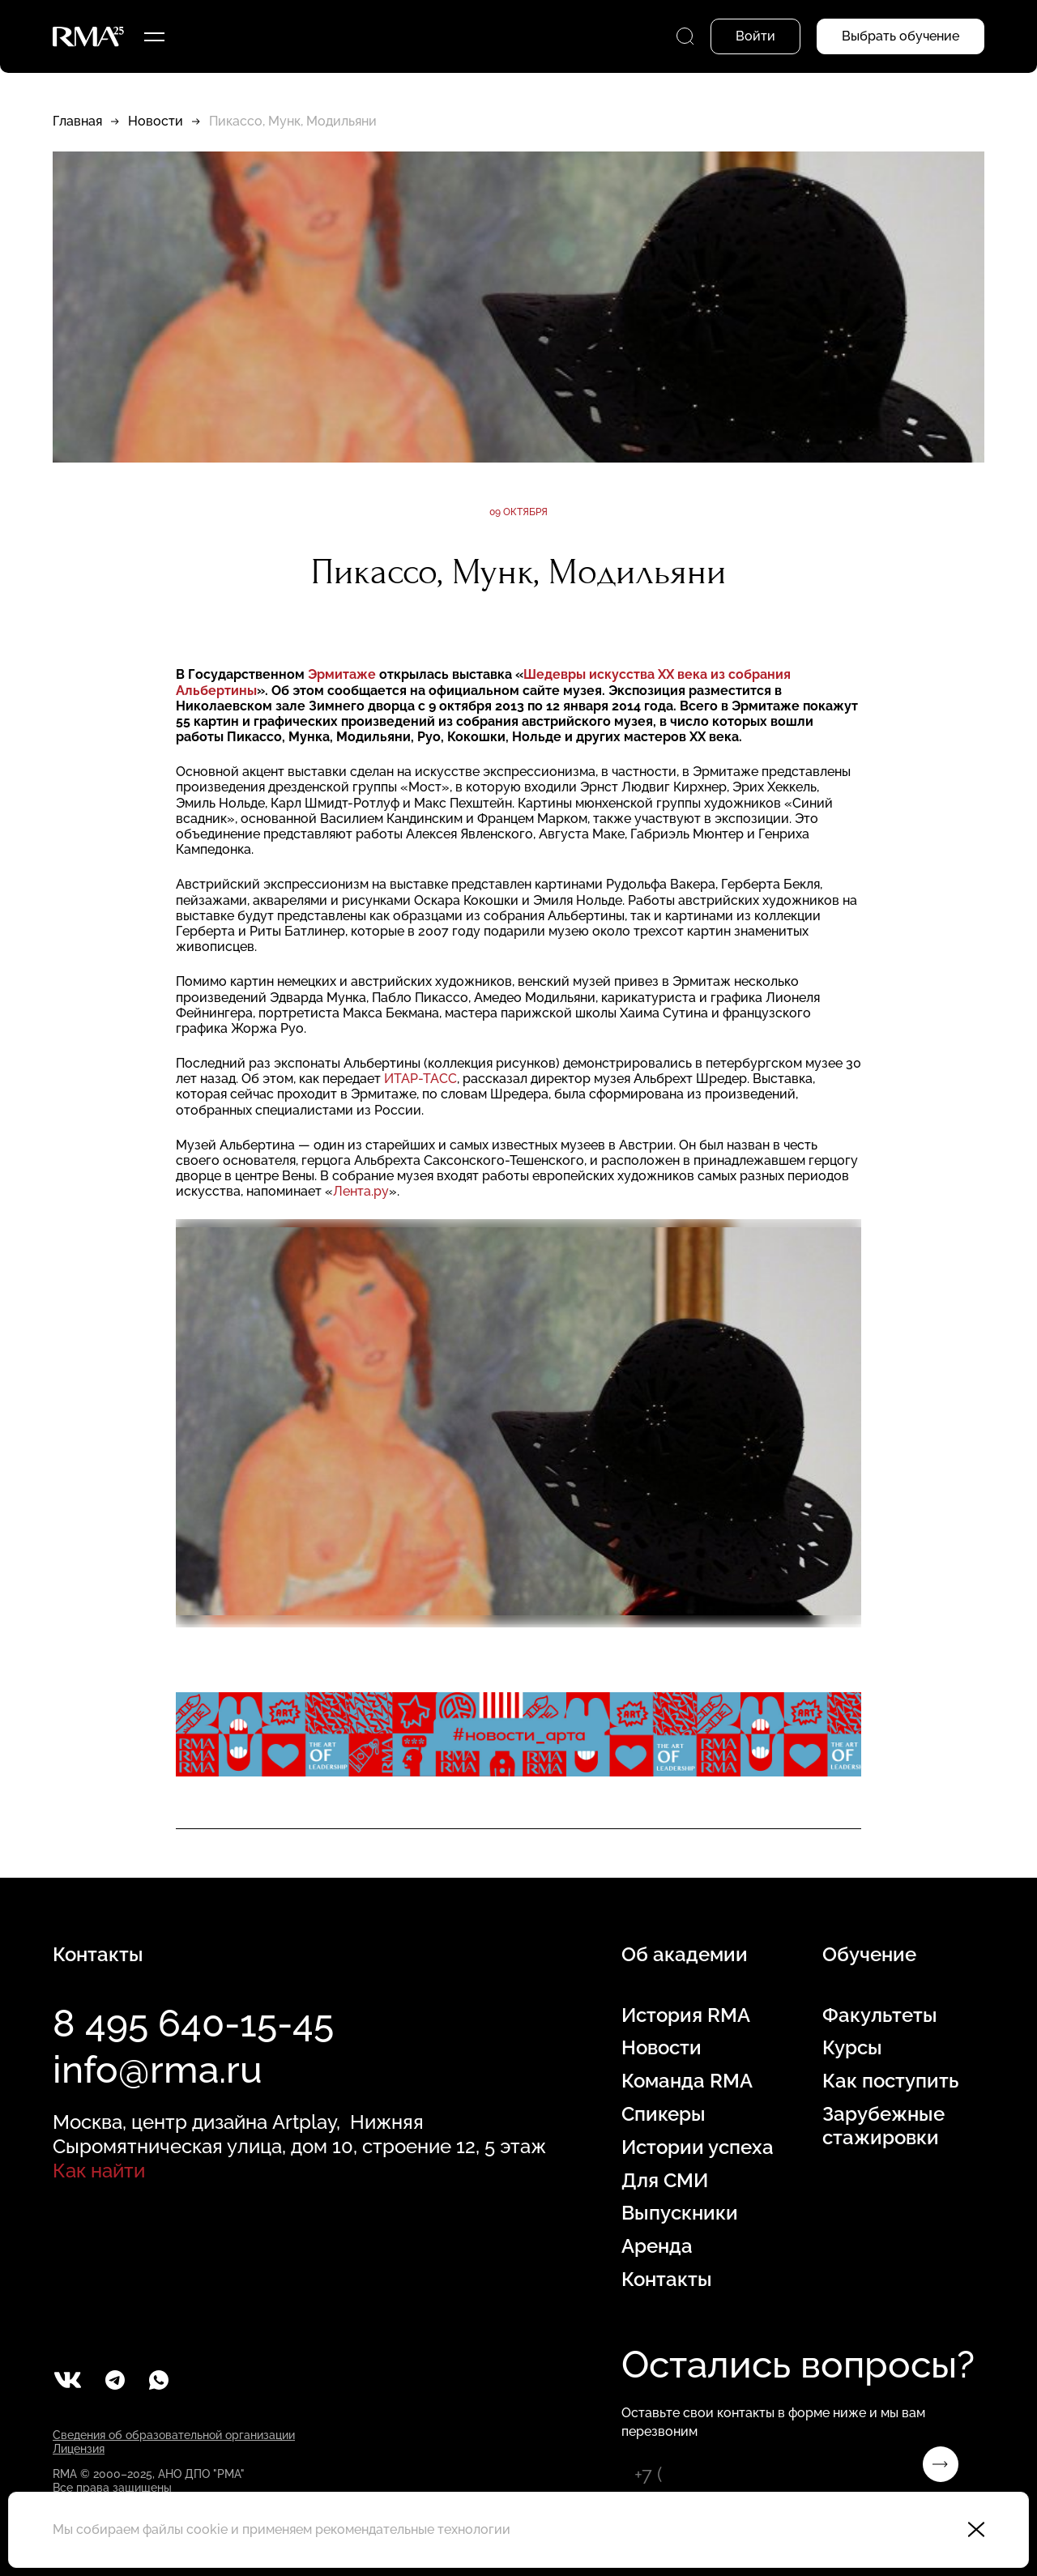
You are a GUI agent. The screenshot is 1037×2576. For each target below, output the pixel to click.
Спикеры (663, 2114)
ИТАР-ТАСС (420, 1078)
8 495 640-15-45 (193, 2023)
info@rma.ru (157, 2070)
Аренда (657, 2246)
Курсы (852, 2047)
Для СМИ (664, 2180)
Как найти (99, 2170)
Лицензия (79, 2448)
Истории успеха (697, 2147)
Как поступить (890, 2081)
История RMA (685, 2015)
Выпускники (679, 2213)
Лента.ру (361, 1191)
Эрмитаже (342, 674)
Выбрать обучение (900, 36)
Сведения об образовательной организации (174, 2435)
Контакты (666, 2279)
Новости (155, 121)
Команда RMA (687, 2081)
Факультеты (879, 2015)
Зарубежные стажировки (883, 2126)
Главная (77, 121)
